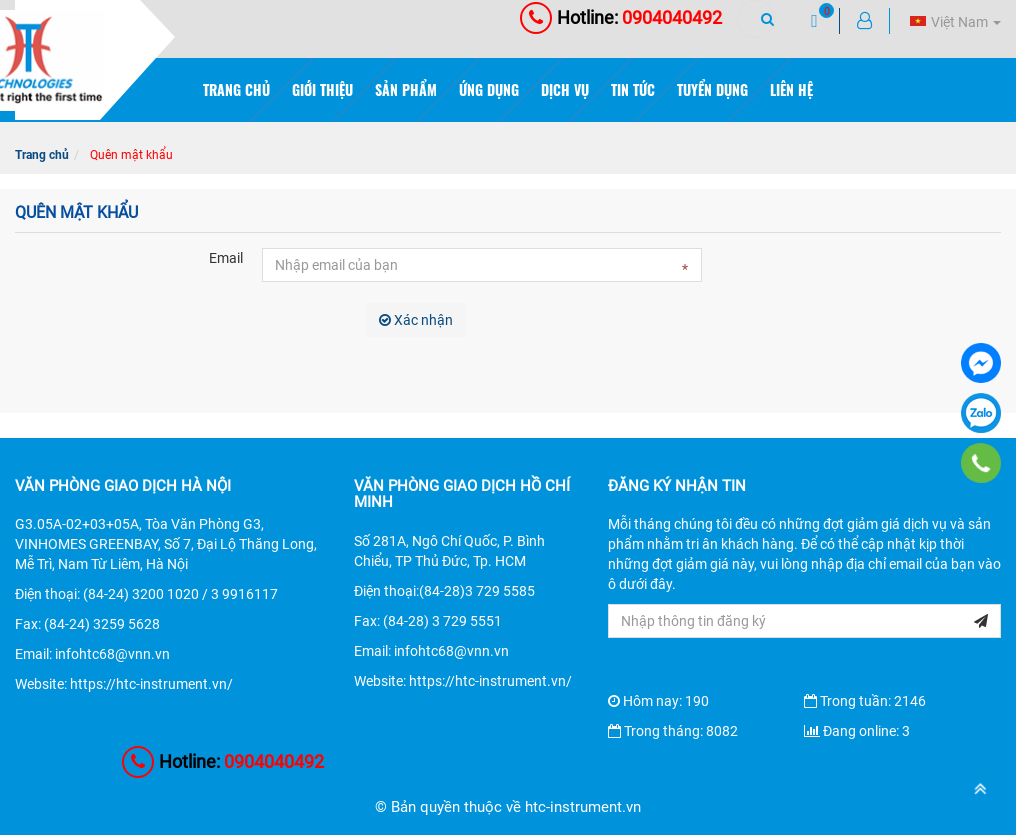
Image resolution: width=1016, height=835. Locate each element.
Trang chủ (236, 89)
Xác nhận (416, 320)
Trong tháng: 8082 (673, 731)
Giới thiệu (322, 89)
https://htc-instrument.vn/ (151, 684)
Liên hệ (791, 89)
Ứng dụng (489, 89)
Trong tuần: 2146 (865, 701)
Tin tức (633, 89)
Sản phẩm (406, 89)
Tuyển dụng (712, 89)
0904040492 (621, 17)
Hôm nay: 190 (658, 701)
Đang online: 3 (857, 731)
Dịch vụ (565, 89)
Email (226, 258)
